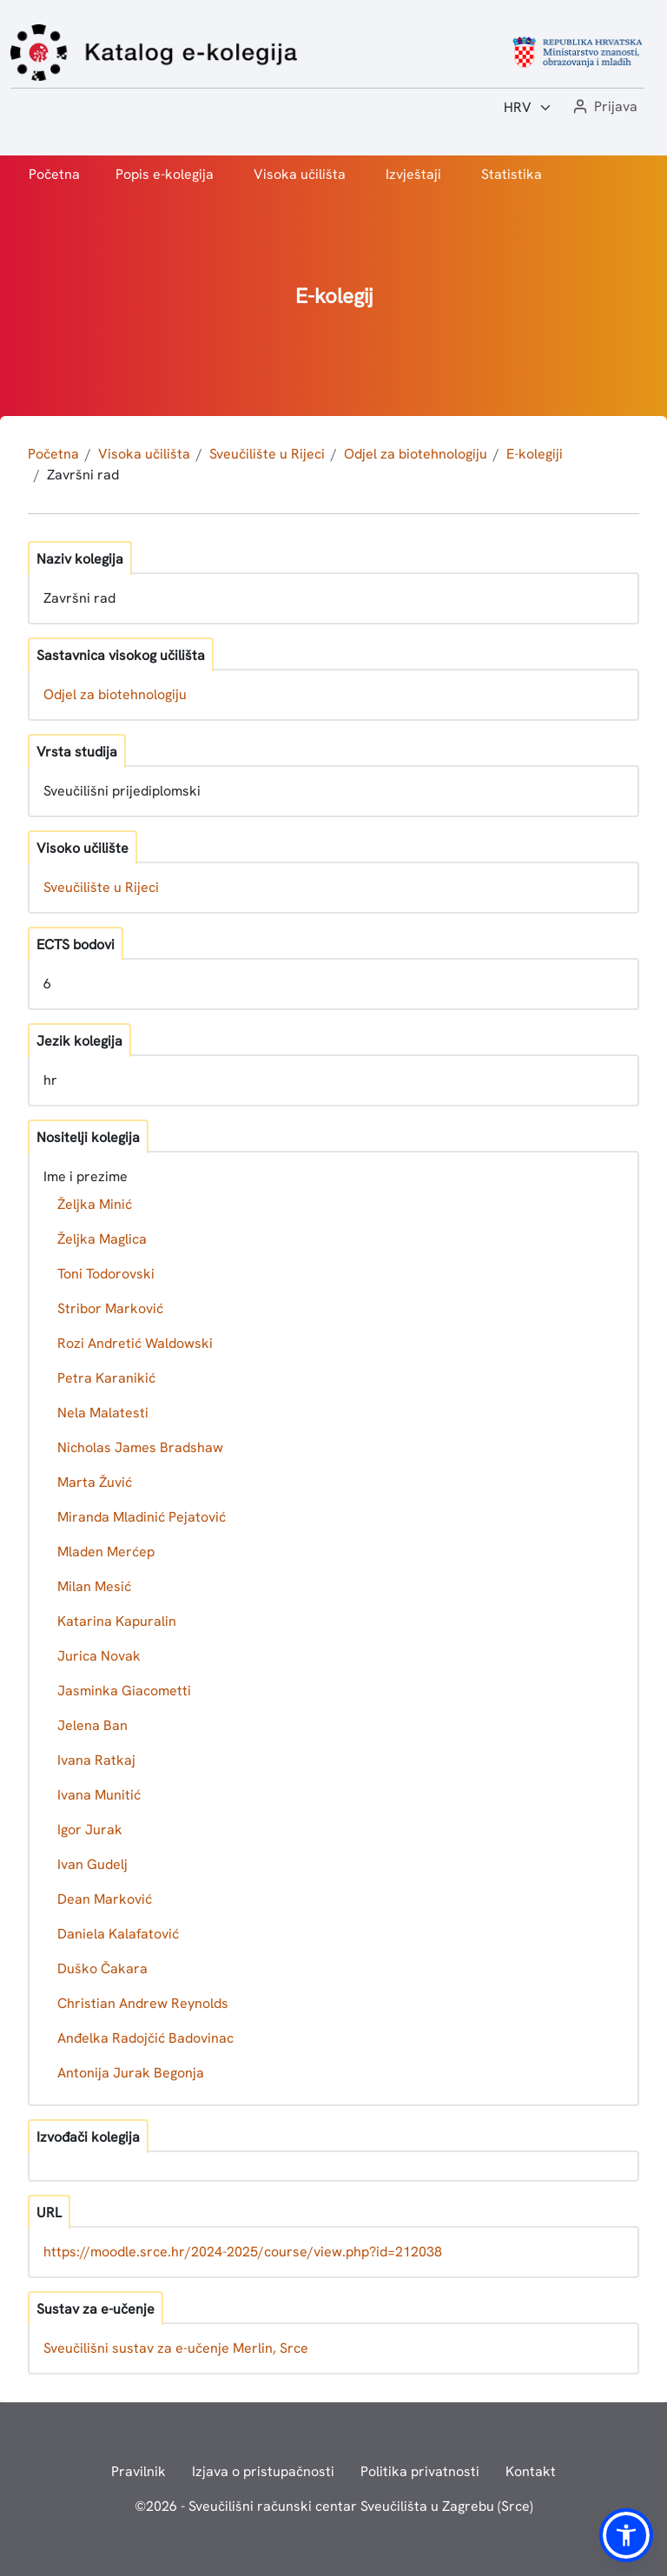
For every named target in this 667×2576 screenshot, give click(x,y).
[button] (603, 107)
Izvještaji (413, 174)
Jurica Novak (99, 1656)
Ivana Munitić (99, 1795)
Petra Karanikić (106, 1378)
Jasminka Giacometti (124, 1690)
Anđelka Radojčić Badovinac (145, 2038)
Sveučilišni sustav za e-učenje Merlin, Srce (175, 2348)
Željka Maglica (102, 1239)
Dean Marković (104, 1899)
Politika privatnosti (419, 2471)
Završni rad (83, 475)
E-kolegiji (534, 454)
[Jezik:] (528, 107)
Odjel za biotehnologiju (415, 454)
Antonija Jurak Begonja (130, 2073)
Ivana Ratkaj (96, 1760)
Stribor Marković (110, 1308)
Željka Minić (94, 1204)
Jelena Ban (92, 1725)
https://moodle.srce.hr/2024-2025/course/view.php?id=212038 (242, 2251)
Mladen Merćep (106, 1551)
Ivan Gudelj (92, 1864)
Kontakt (530, 2471)
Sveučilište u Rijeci (267, 454)
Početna (54, 174)
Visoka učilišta (300, 174)
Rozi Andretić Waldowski (135, 1343)
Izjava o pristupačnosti (263, 2471)
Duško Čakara (102, 1968)
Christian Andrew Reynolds (142, 2003)
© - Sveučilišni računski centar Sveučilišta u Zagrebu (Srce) (334, 2506)
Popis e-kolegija (165, 174)
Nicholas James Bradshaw (140, 1447)
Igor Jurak (89, 1829)
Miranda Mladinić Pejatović (141, 1517)
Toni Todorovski (106, 1274)
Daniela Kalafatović (118, 1934)
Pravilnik (138, 2471)
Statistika (511, 174)
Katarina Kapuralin (116, 1621)
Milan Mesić (94, 1586)
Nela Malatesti (103, 1413)
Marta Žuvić (94, 1482)
